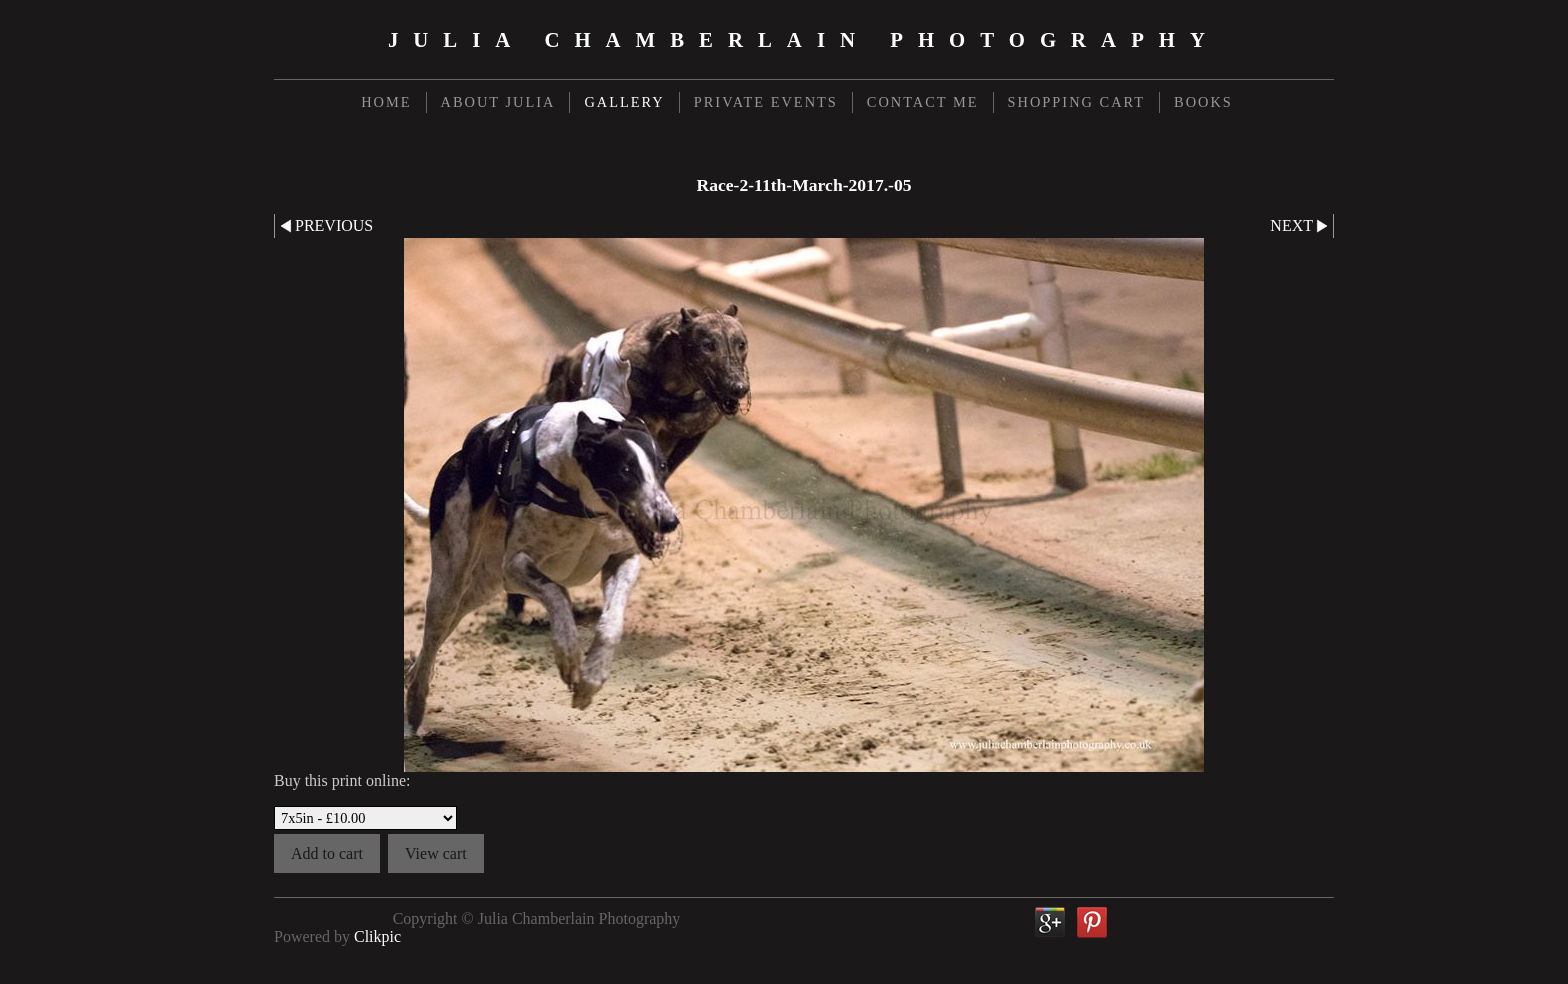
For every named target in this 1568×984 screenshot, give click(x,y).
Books (1203, 102)
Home (386, 102)
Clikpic (377, 936)
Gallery (624, 102)
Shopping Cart (1077, 102)
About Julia (498, 102)
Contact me (923, 102)
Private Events (766, 102)
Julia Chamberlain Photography (804, 39)
